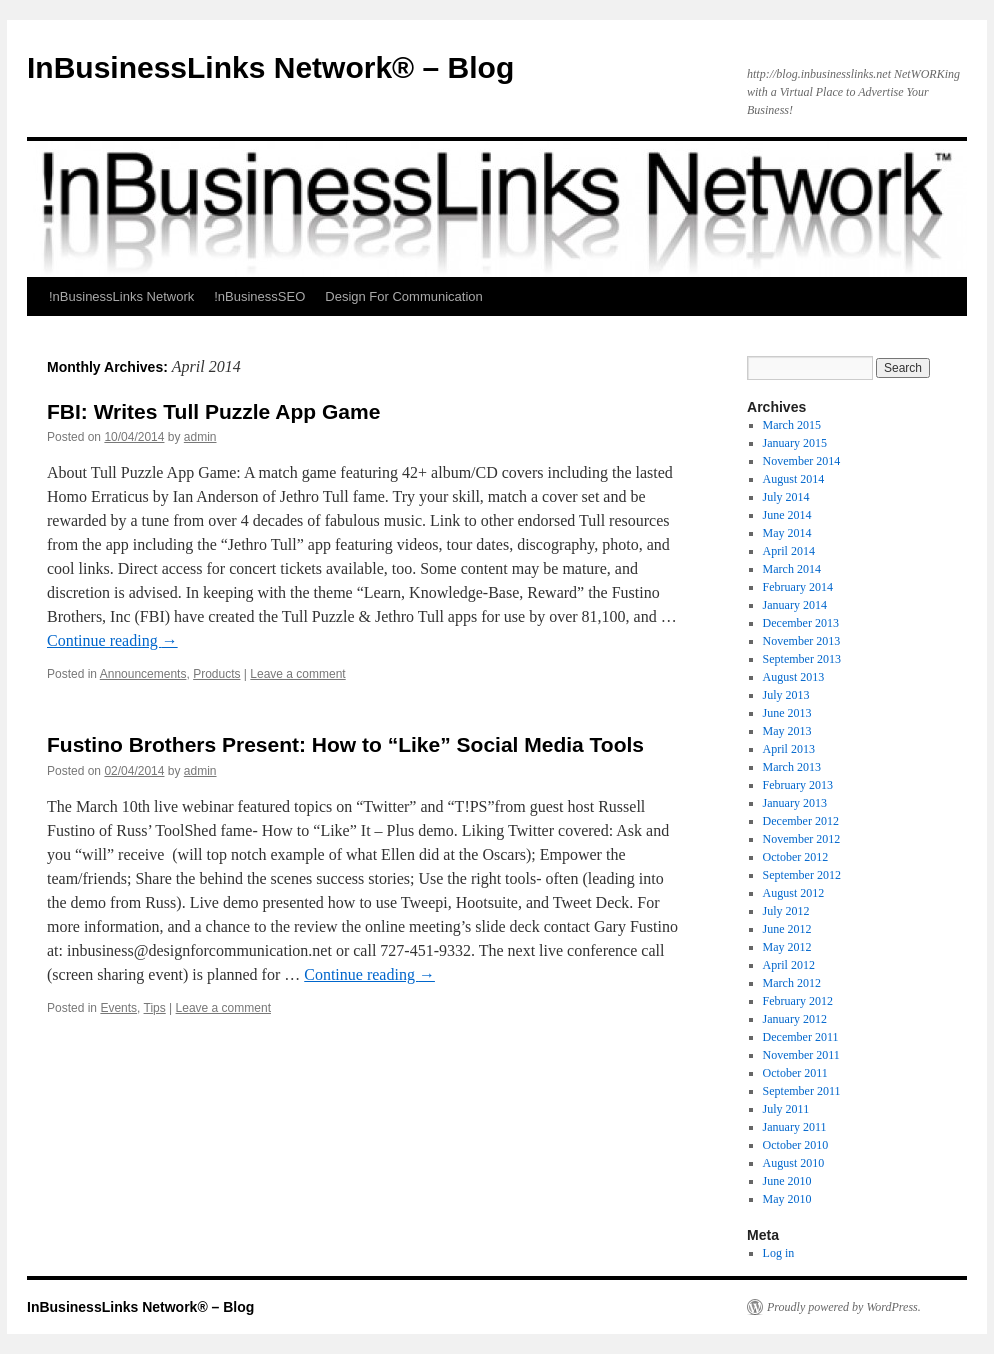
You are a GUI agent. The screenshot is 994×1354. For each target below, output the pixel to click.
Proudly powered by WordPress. (844, 1307)
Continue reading (112, 640)
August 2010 (794, 1163)
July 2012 (786, 911)
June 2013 (787, 713)
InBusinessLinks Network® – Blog (270, 67)
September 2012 (802, 875)
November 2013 (802, 641)
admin (200, 437)
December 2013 (801, 623)
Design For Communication (404, 296)
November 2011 (801, 1055)
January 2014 (795, 605)
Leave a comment (297, 674)
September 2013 (802, 659)
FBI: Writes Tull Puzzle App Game (213, 411)
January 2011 (795, 1127)
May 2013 (787, 731)
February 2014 (798, 587)
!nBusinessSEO (259, 296)
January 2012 (795, 1019)
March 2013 (792, 767)
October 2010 (796, 1145)
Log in (779, 1253)
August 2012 (794, 893)
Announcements (143, 674)
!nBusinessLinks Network (121, 296)
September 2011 (802, 1091)
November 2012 (802, 839)
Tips (155, 1008)
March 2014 (792, 569)
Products (216, 674)
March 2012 (792, 983)
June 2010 (787, 1181)
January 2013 (795, 803)
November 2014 (802, 461)
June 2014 (787, 515)
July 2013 (786, 695)
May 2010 (787, 1199)
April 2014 (789, 551)
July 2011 (786, 1109)
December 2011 (801, 1037)
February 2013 (798, 785)
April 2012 (789, 965)
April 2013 (789, 749)
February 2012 (798, 1001)
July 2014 (786, 497)
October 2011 (795, 1073)
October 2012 (796, 857)
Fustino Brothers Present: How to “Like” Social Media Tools (345, 744)
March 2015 (792, 425)
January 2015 (795, 443)
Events (118, 1008)
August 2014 (794, 479)
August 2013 (794, 677)
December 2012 (801, 821)
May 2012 (787, 947)
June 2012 (787, 929)
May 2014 (787, 533)
